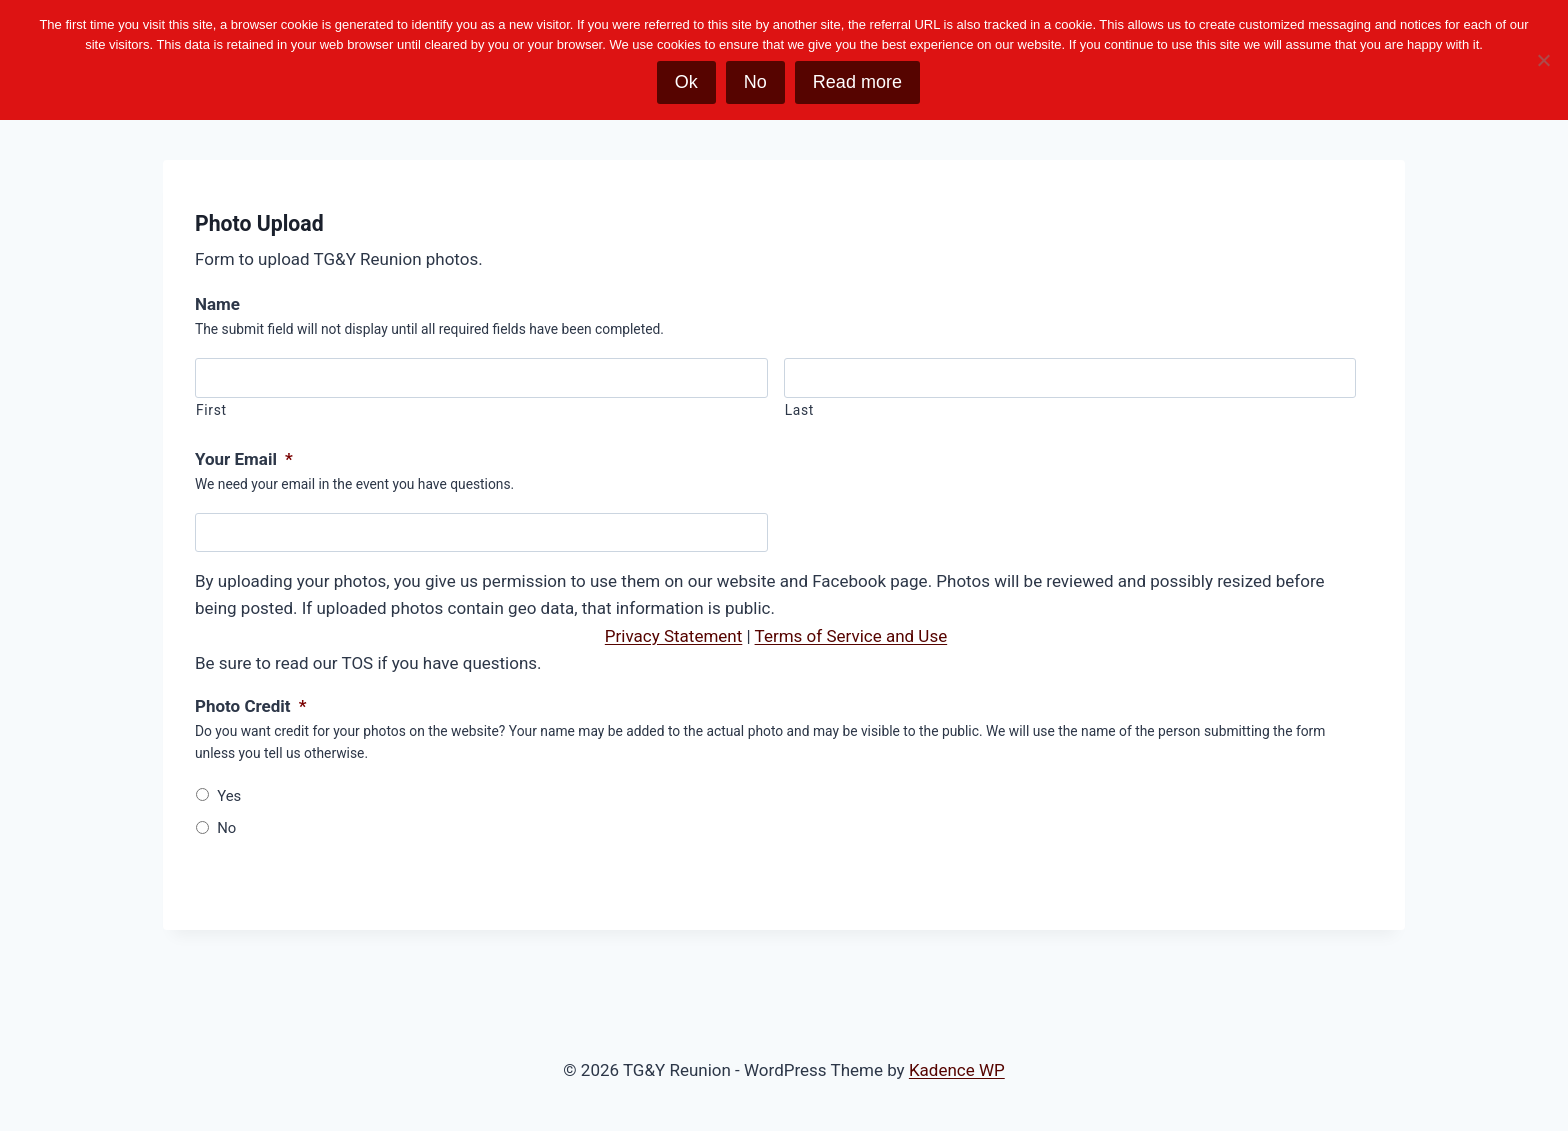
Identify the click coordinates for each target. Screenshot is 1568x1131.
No (226, 828)
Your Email (244, 459)
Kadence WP (957, 1070)
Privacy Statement (674, 636)
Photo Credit (250, 706)
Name (217, 304)
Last (799, 410)
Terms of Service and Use (851, 636)
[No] (1543, 60)
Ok (686, 82)
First (211, 410)
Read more (857, 82)
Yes (229, 796)
